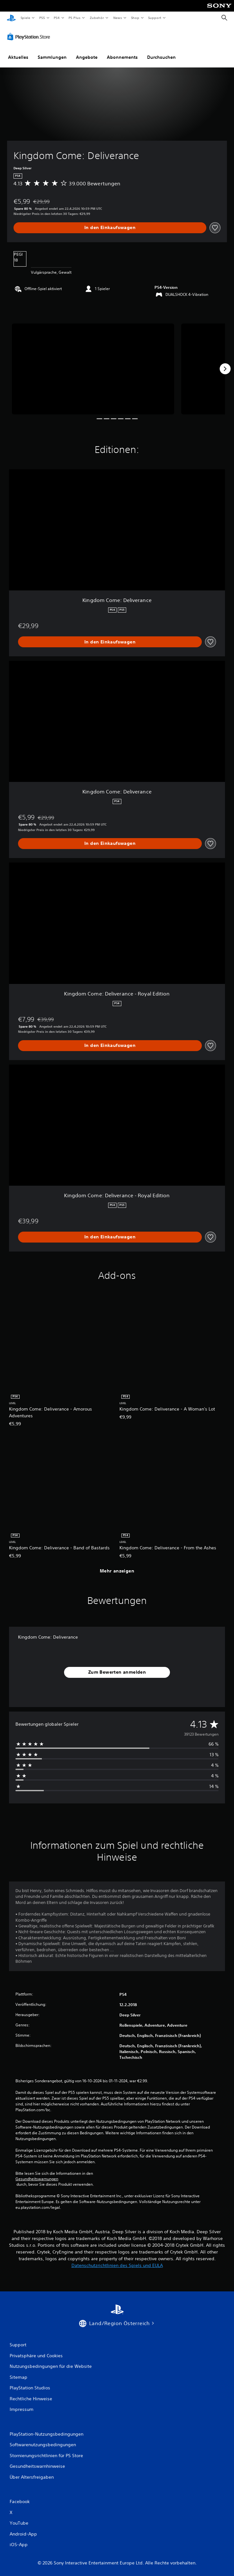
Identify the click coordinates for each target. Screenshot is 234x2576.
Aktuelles (18, 55)
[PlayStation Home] (11, 18)
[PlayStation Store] (30, 35)
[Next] (225, 367)
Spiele (25, 17)
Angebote (87, 55)
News (117, 17)
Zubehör (97, 17)
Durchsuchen (161, 55)
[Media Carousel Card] (93, 367)
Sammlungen (52, 55)
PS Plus (75, 17)
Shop (135, 17)
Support (154, 17)
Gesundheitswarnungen (36, 2177)
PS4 (57, 17)
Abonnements (122, 55)
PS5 (42, 17)
